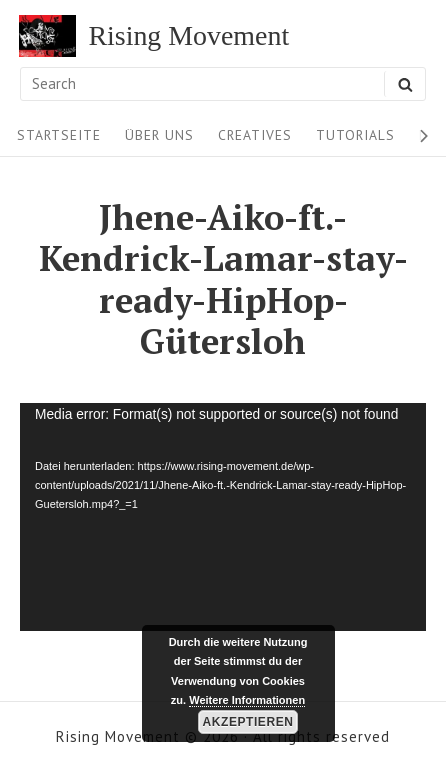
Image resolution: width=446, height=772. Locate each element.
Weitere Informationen (247, 700)
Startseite (59, 135)
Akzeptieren (248, 722)
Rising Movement (188, 36)
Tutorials (355, 135)
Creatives (255, 135)
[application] (223, 517)
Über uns (159, 135)
